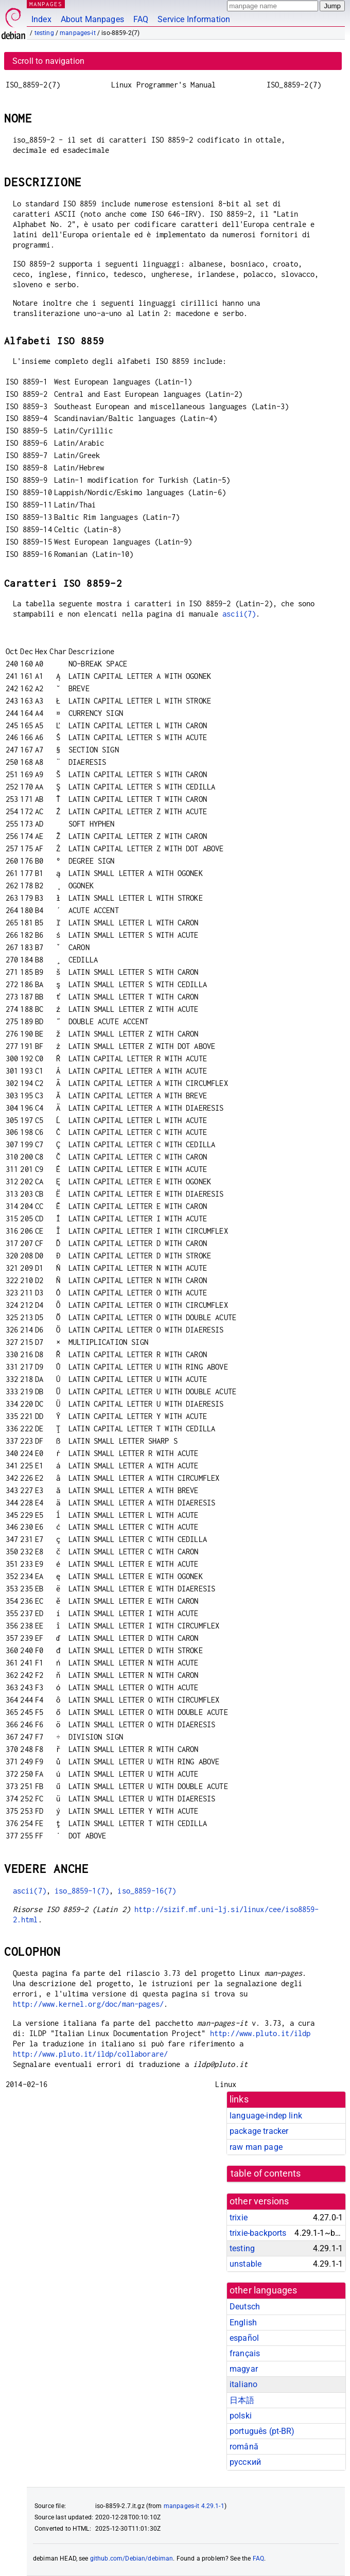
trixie (239, 2217)
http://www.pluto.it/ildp (260, 2033)
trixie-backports (258, 2233)
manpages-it (78, 33)
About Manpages (92, 19)
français (245, 2353)
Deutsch (245, 2306)
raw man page (256, 2147)
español (244, 2338)
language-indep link (266, 2116)
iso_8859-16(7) (146, 1890)
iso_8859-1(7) (82, 1890)
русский (245, 2462)
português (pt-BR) (262, 2431)
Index (41, 19)
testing (44, 33)
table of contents (266, 2173)
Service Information (193, 19)
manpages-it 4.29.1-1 (194, 2506)
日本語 (242, 2400)
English (243, 2322)
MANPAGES (45, 4)
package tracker (259, 2131)
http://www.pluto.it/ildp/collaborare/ (90, 2053)
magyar (244, 2369)
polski (241, 2416)
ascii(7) (239, 613)
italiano (243, 2384)
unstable (245, 2264)
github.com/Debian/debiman (131, 2558)
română (244, 2446)
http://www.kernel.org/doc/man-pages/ (88, 2004)
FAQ (140, 19)
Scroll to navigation (48, 61)
